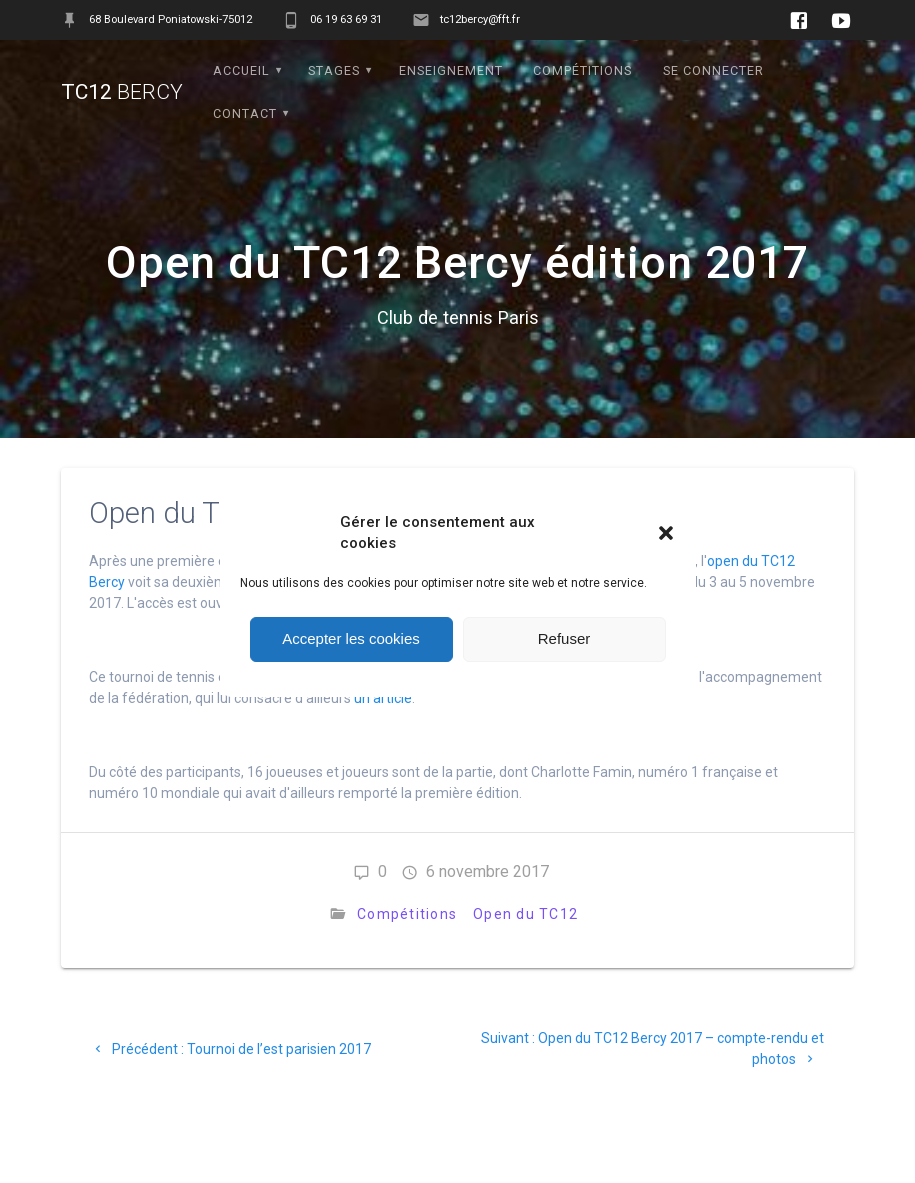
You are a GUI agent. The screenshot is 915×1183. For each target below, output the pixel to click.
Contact (245, 113)
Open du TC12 (525, 914)
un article (383, 698)
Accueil (241, 70)
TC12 (122, 92)
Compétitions (582, 70)
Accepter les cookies (351, 638)
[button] (666, 533)
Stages (334, 70)
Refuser (564, 638)
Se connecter (713, 70)
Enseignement (451, 70)
